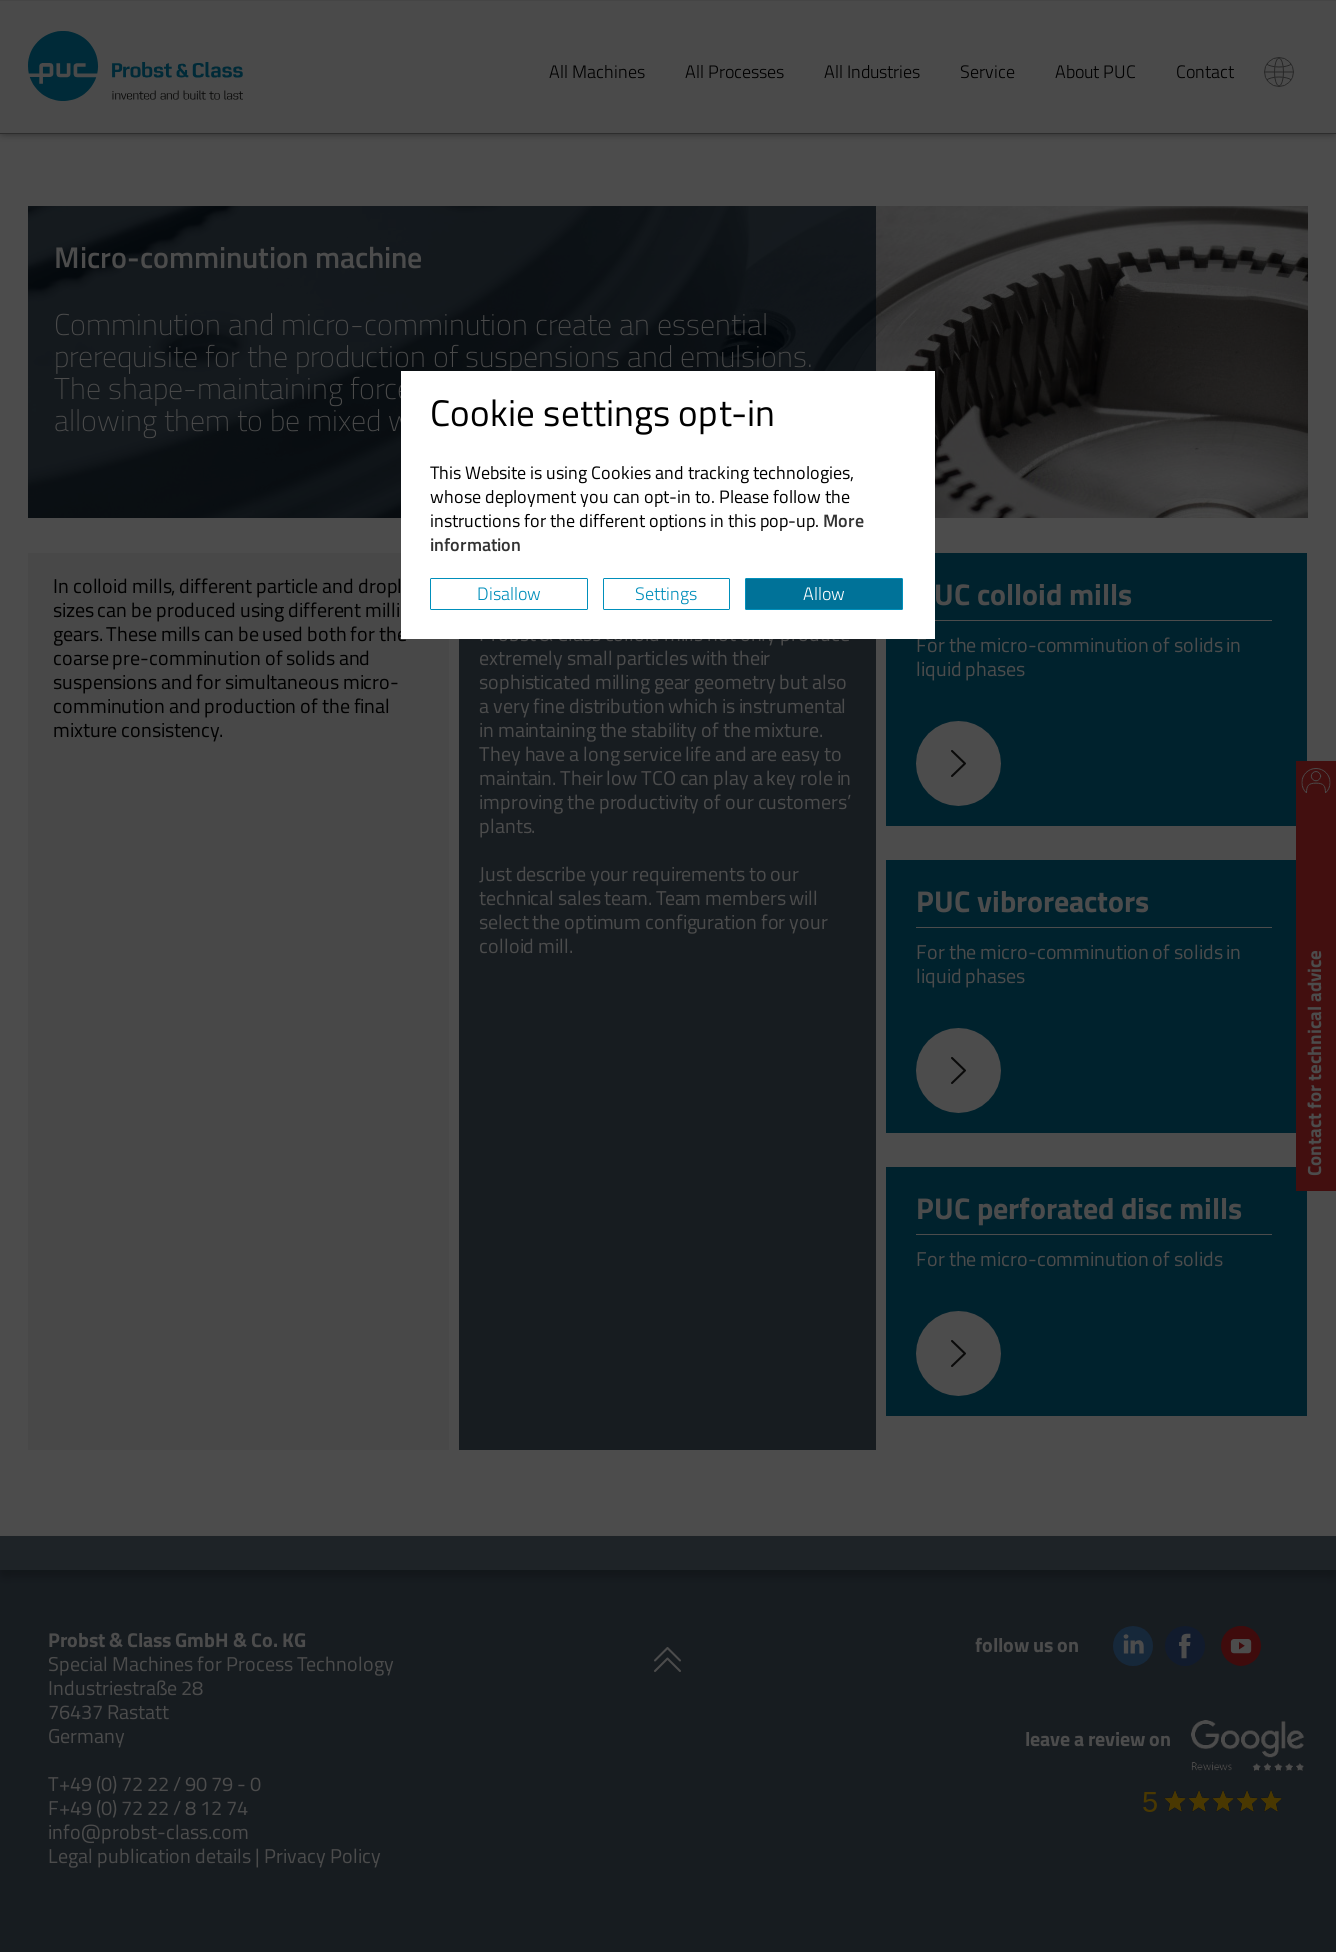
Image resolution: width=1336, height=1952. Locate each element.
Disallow (509, 593)
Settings (666, 593)
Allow (824, 593)
